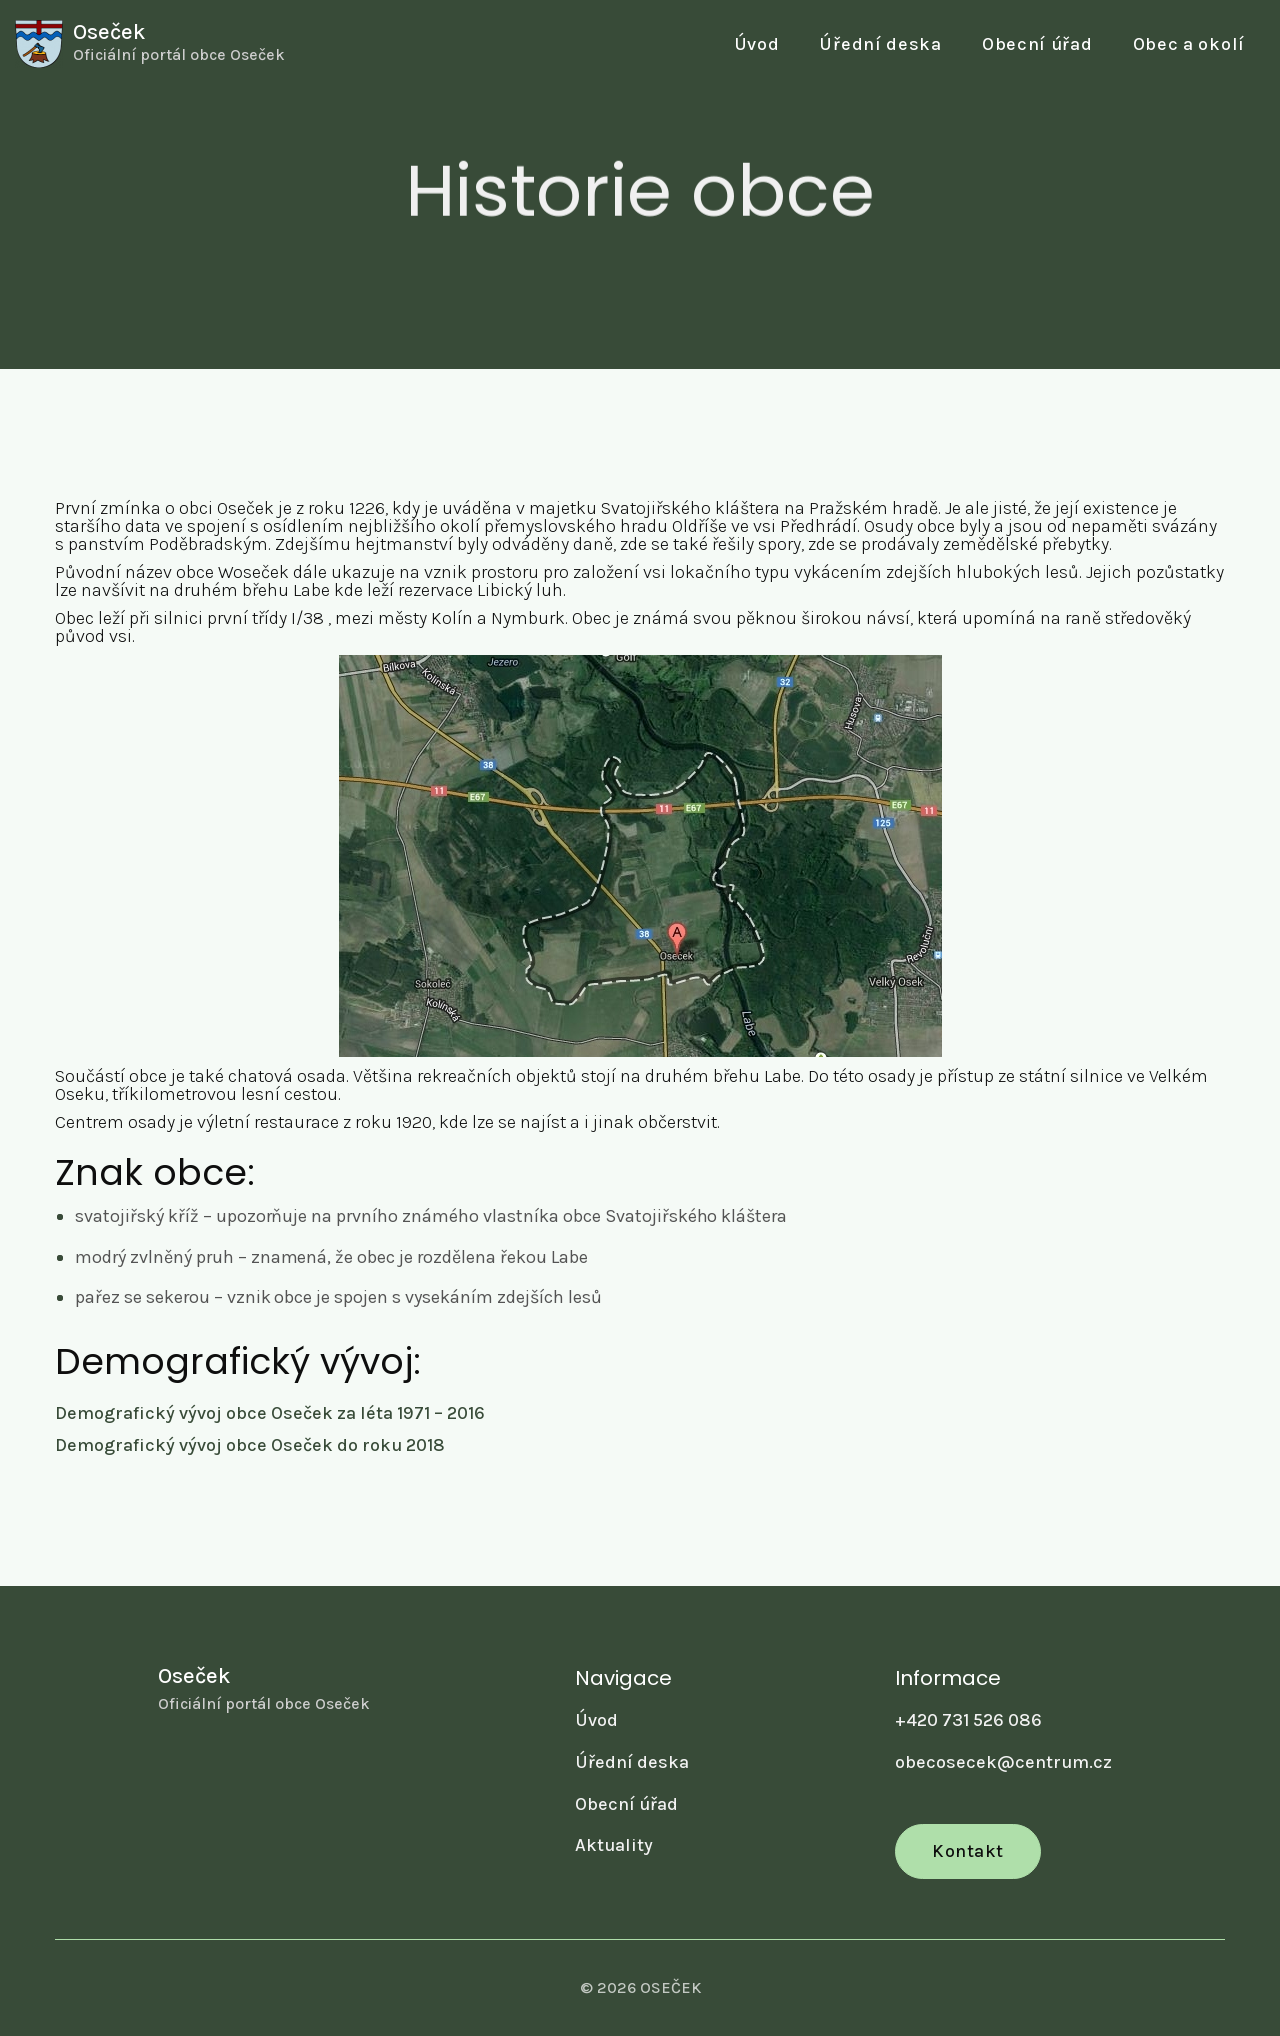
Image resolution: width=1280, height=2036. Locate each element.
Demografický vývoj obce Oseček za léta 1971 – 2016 (270, 1413)
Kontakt (968, 1851)
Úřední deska (880, 44)
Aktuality (614, 1845)
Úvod (757, 44)
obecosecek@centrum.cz (1003, 1762)
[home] (150, 44)
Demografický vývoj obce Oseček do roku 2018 (250, 1445)
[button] (1037, 44)
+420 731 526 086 (968, 1720)
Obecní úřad (626, 1804)
